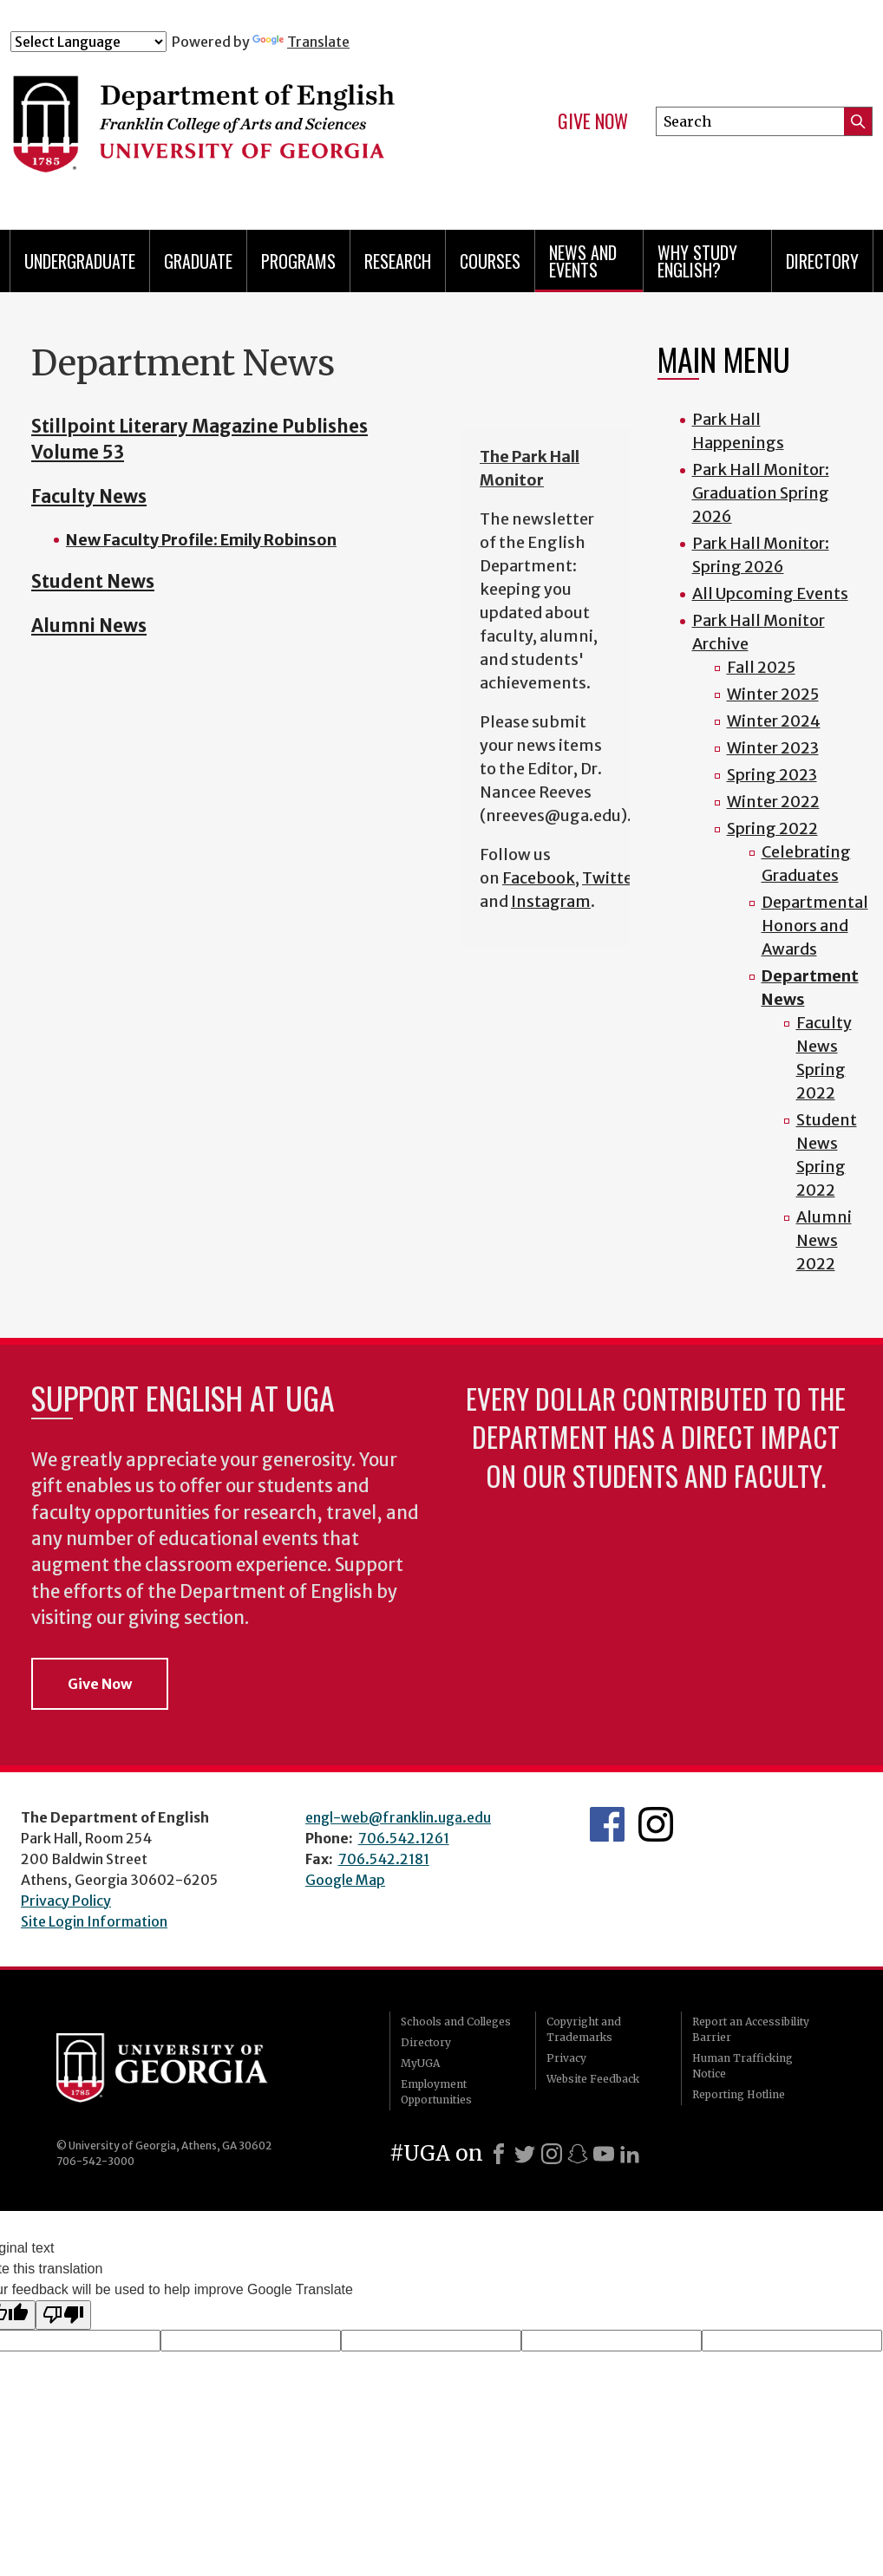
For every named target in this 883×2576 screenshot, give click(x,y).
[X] (524, 2153)
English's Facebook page (607, 1824)
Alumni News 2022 (824, 1240)
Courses (490, 261)
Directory (822, 261)
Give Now (593, 121)
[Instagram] (551, 2153)
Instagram (551, 901)
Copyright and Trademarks (583, 2029)
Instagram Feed (655, 1824)
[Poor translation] (63, 2315)
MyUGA (420, 2063)
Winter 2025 (773, 694)
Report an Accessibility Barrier (750, 2029)
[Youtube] (603, 2153)
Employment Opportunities (436, 2091)
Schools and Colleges (456, 2021)
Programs (298, 261)
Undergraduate (79, 261)
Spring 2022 (772, 828)
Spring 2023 (772, 775)
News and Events (583, 261)
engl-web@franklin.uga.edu (398, 1817)
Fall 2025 (761, 667)
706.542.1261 (403, 1838)
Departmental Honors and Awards (815, 925)
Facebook (538, 878)
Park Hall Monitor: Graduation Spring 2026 (760, 493)
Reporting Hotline (738, 2094)
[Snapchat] (577, 2153)
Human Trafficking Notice (742, 2065)
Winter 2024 (774, 721)
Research (397, 261)
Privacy (566, 2057)
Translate (301, 41)
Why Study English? (697, 261)
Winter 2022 (773, 802)
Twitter (610, 878)
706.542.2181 (383, 1859)
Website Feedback (592, 2078)
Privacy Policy (66, 1900)
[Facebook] (498, 2153)
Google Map (345, 1879)
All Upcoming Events (770, 593)
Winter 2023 (773, 748)
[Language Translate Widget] (88, 41)
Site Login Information (94, 1921)
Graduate (198, 261)
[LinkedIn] (629, 2153)
